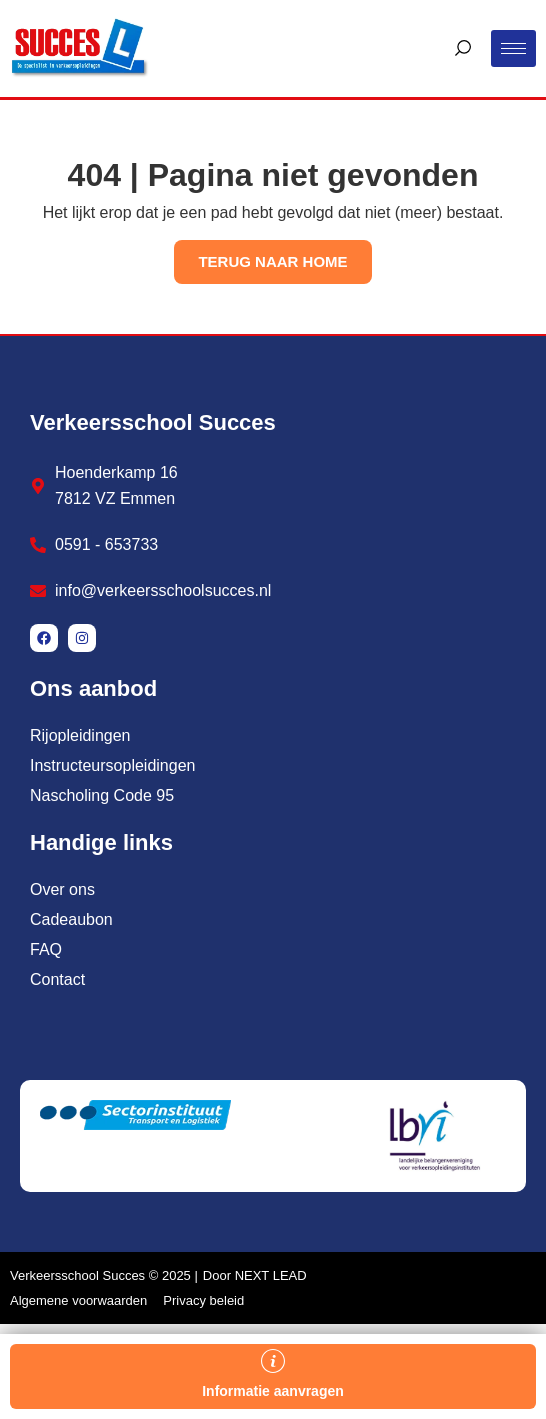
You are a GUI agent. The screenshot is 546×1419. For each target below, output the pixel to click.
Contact (57, 979)
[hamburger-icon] (513, 48)
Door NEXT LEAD (255, 1275)
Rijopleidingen (80, 735)
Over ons (62, 889)
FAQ (46, 949)
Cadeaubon (71, 919)
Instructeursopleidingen (112, 765)
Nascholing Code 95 (102, 795)
